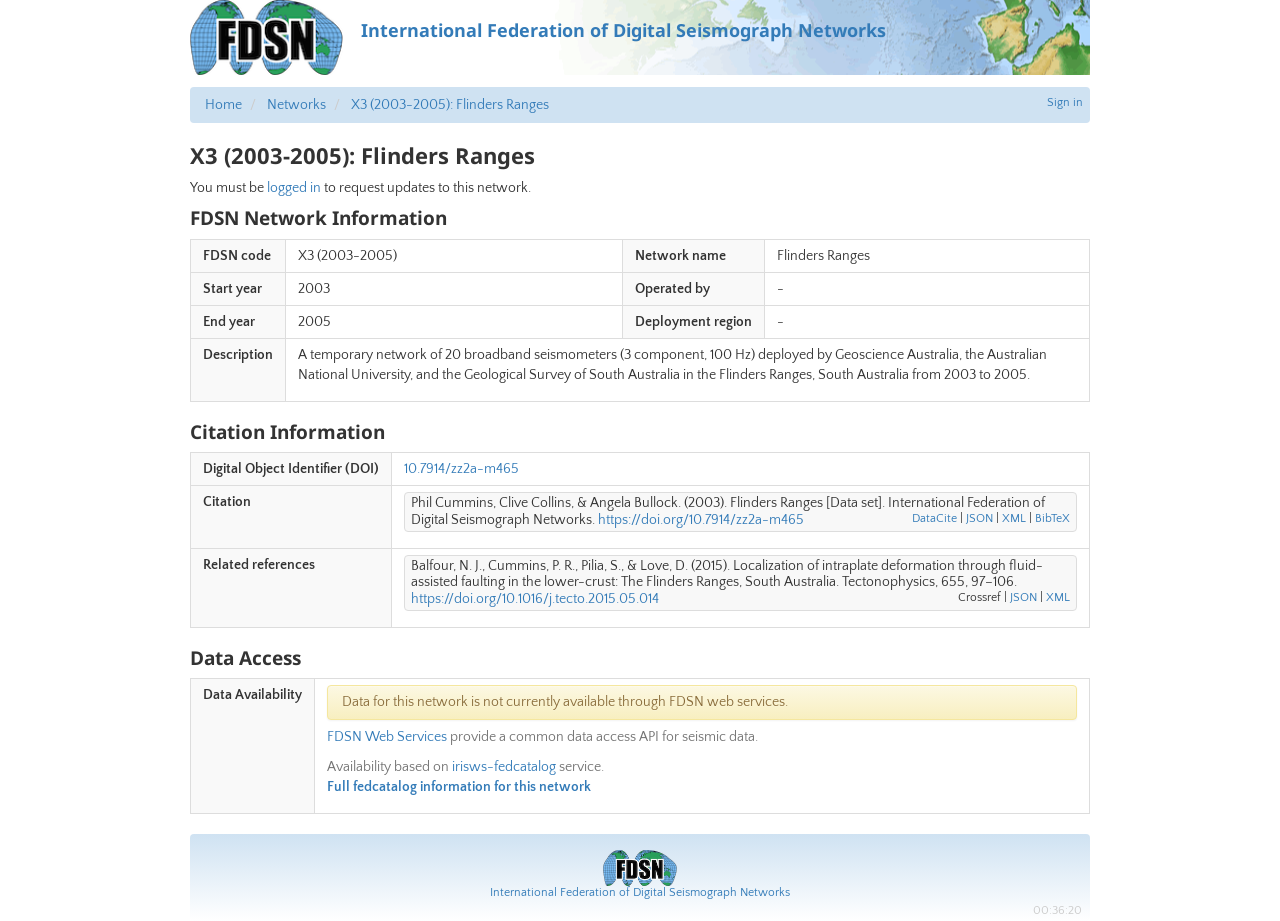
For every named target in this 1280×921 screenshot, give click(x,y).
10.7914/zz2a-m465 (461, 469)
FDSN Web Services (387, 737)
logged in (294, 188)
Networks (296, 105)
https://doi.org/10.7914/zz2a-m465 (701, 520)
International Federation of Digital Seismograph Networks (640, 892)
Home (223, 105)
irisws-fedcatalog (504, 767)
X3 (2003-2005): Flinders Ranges (450, 105)
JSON (979, 518)
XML (1014, 518)
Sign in (1065, 102)
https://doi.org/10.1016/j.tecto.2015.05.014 (535, 599)
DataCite (934, 518)
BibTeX (1052, 518)
